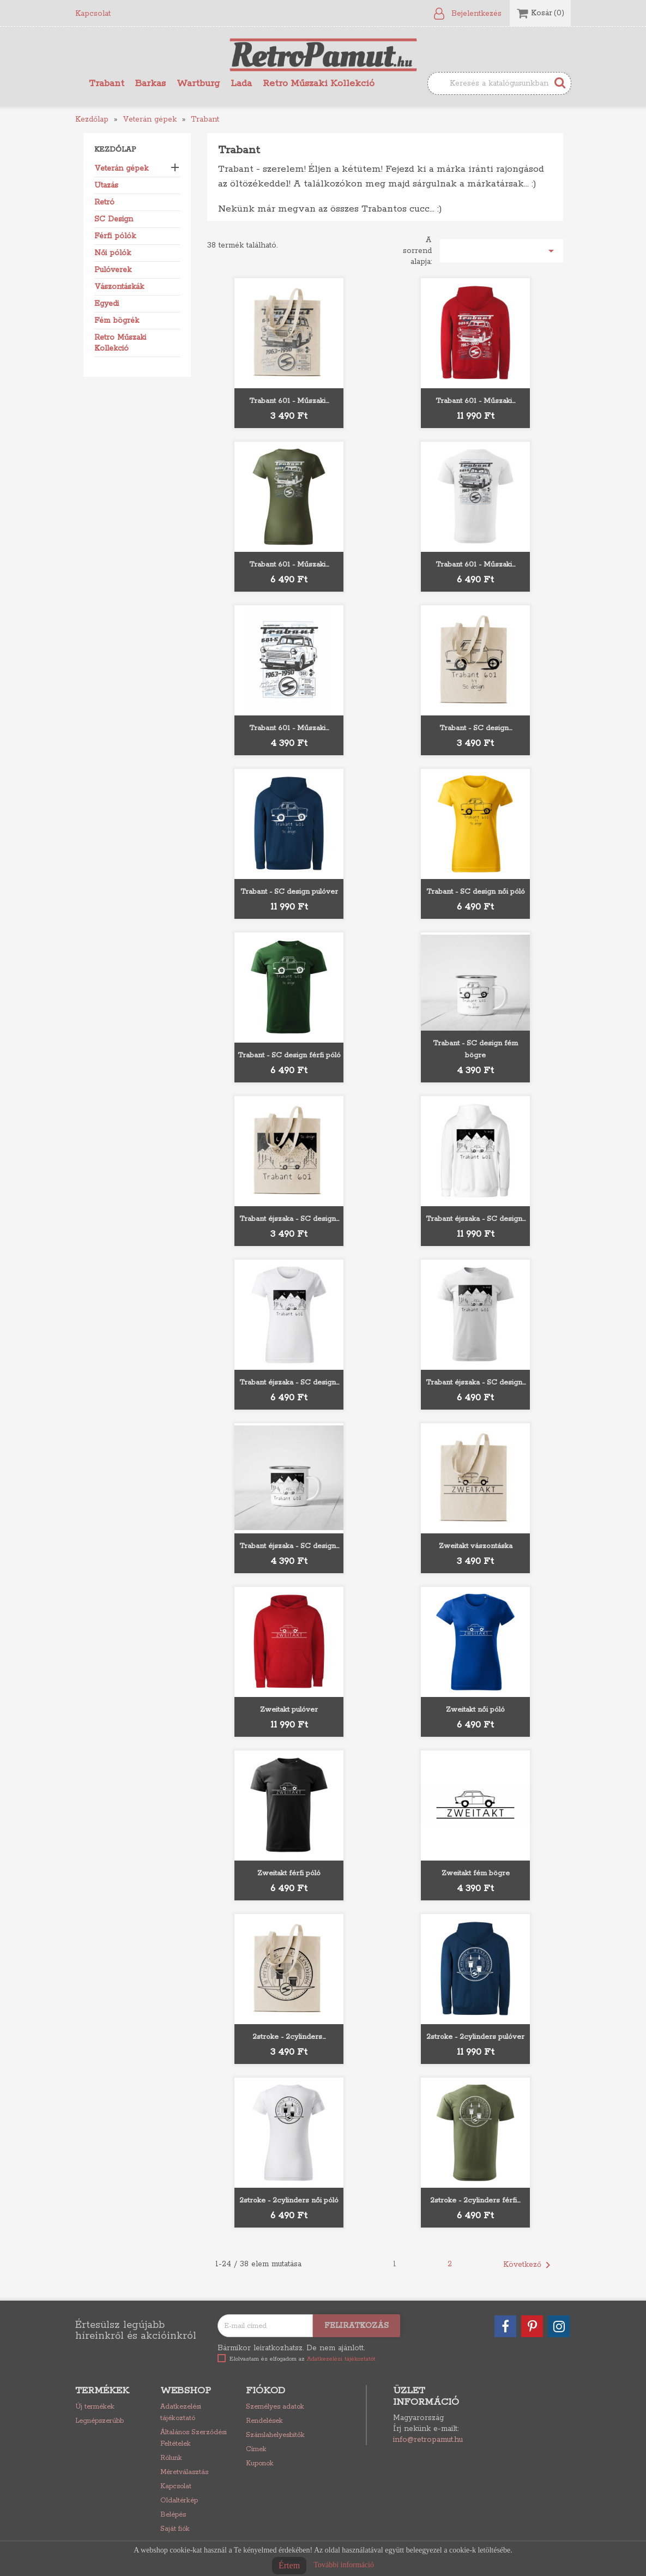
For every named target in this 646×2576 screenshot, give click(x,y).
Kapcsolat (93, 14)
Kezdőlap (115, 149)
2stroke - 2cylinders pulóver (475, 2037)
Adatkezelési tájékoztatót (341, 2359)
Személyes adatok (275, 2406)
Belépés (173, 2514)
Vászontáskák (119, 287)
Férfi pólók (115, 236)
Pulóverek (112, 270)
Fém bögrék (116, 321)
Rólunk (171, 2458)
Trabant (106, 83)
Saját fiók (175, 2528)
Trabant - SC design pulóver (289, 891)
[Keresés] (499, 83)
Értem (289, 2565)
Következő (528, 2265)
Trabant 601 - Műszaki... (289, 401)
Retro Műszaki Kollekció (319, 83)
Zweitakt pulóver (289, 1709)
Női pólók (112, 253)
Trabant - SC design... (475, 728)
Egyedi (106, 304)
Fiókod (265, 2391)
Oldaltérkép (179, 2500)
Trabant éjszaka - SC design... (289, 1219)
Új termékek (94, 2406)
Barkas (150, 83)
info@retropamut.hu (428, 2440)
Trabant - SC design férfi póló (289, 1055)
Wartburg (198, 83)
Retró (104, 202)
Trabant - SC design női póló (475, 891)
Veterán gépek (121, 168)
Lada (241, 83)
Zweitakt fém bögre (476, 1873)
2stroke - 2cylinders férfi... (475, 2200)
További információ (343, 2565)
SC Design (113, 219)
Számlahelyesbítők (275, 2435)
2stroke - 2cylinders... (288, 2037)
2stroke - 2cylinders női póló (289, 2200)
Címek (256, 2449)
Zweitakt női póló (475, 1709)
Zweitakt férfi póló (289, 1873)
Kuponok (260, 2463)
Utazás (106, 185)
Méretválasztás (184, 2472)
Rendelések (264, 2420)
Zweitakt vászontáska (475, 1546)
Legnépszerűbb (99, 2420)
